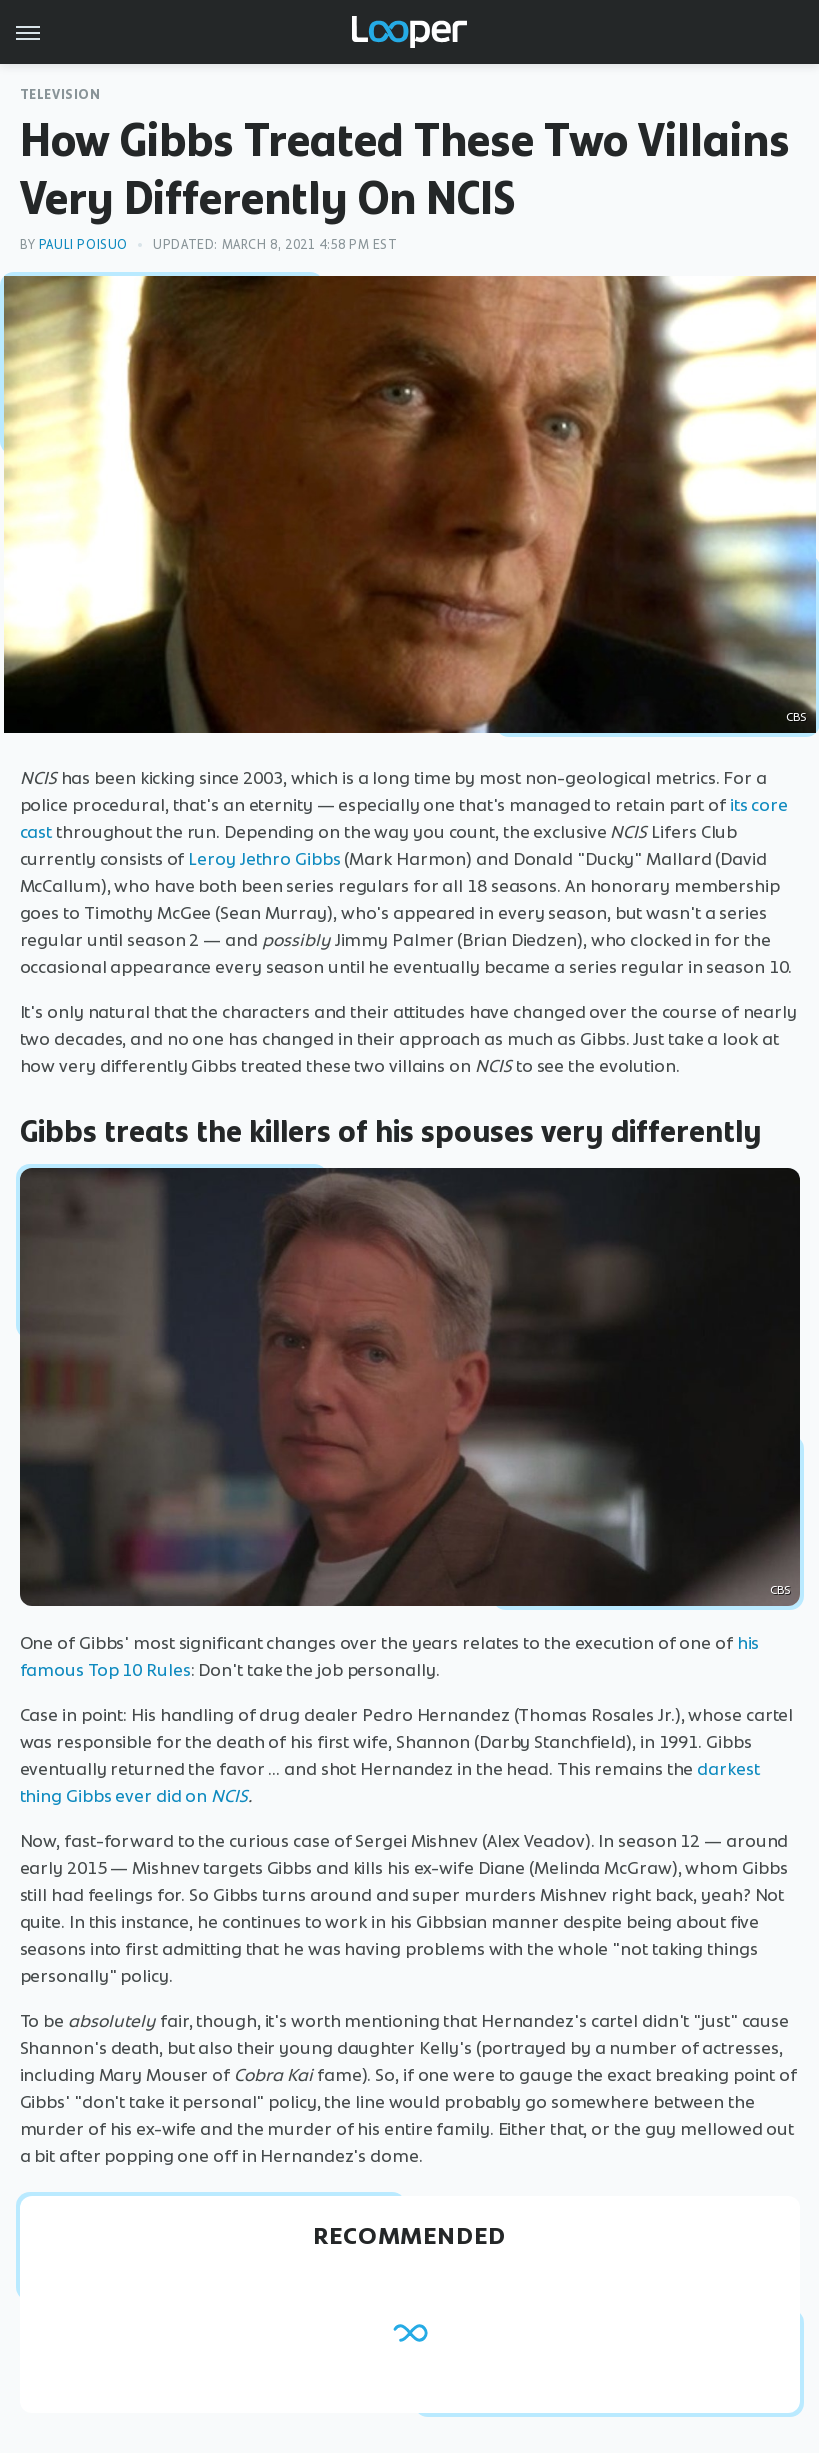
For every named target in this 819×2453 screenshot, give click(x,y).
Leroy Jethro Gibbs (264, 859)
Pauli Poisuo (83, 244)
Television (60, 94)
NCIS (229, 1796)
